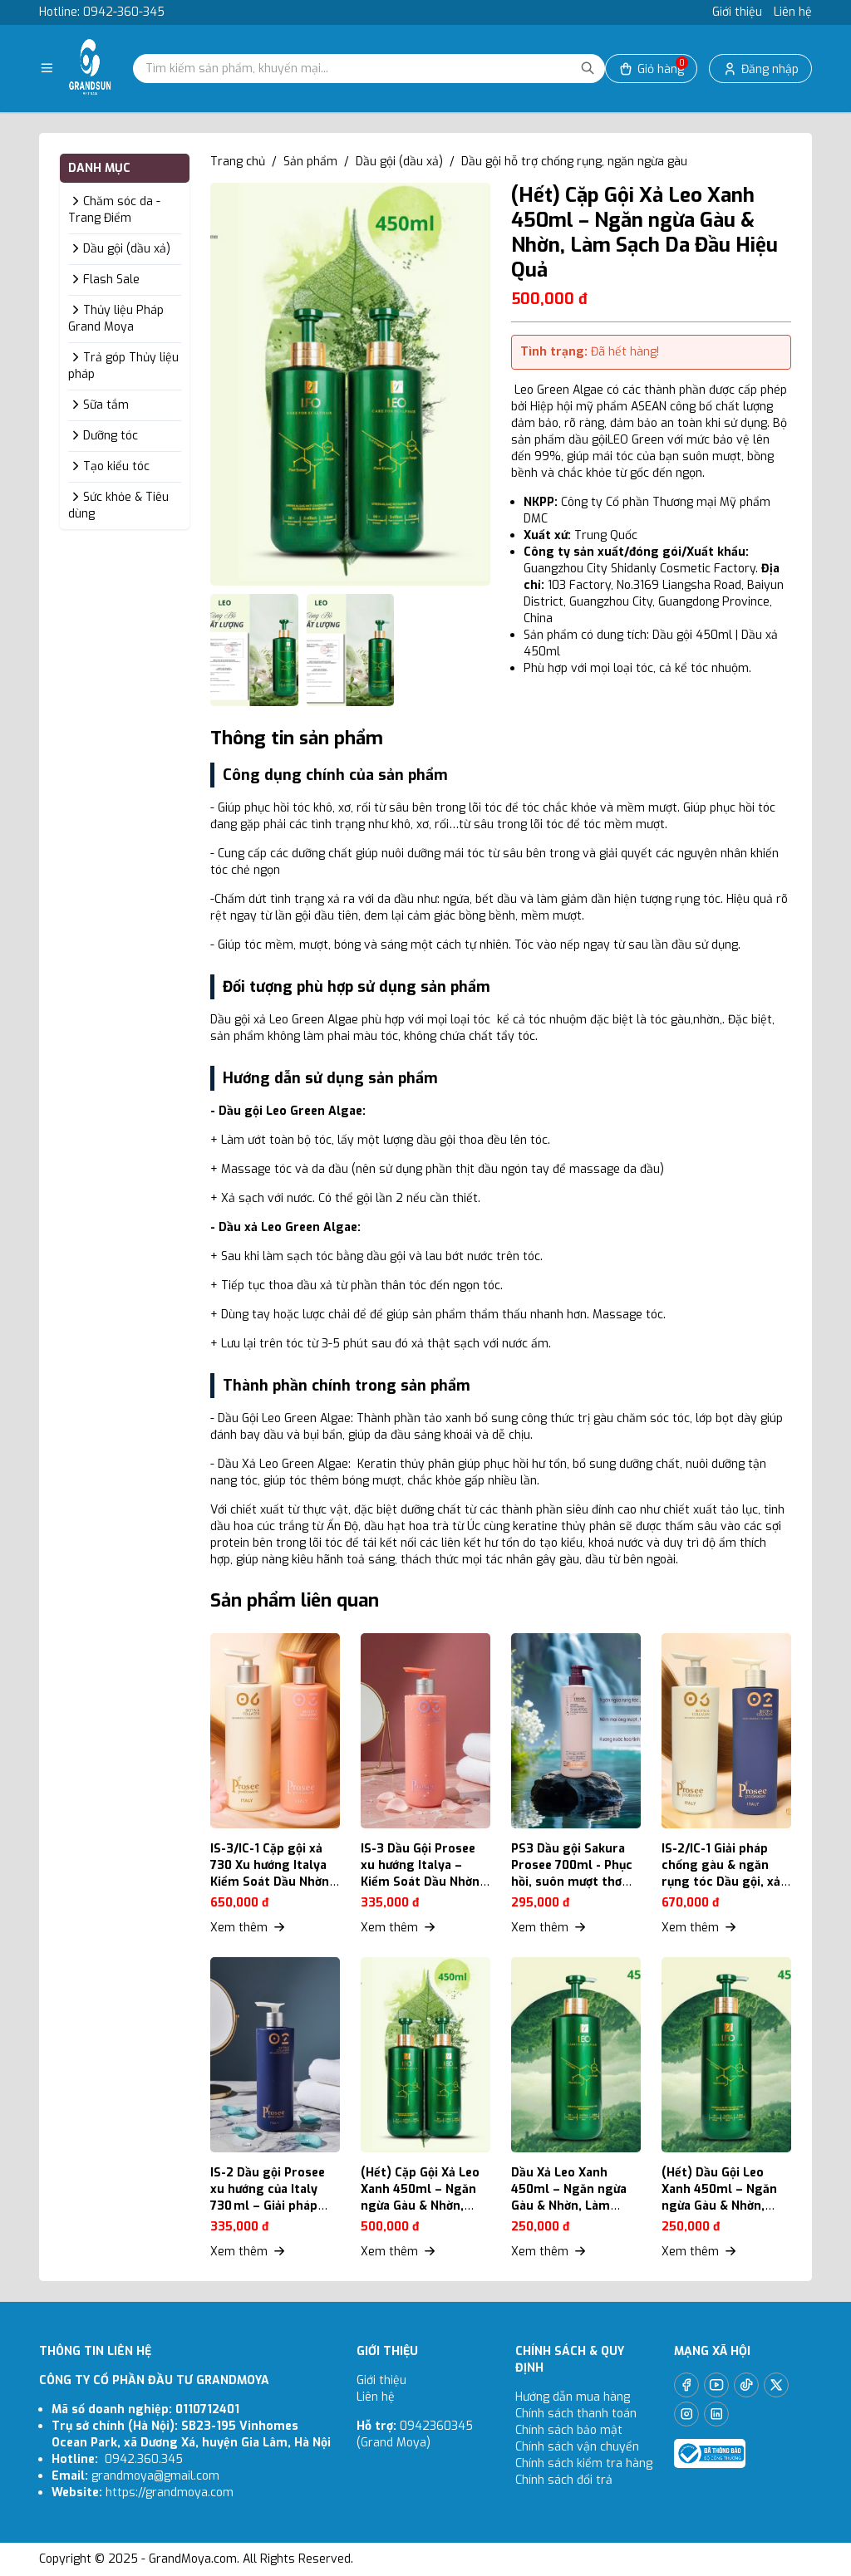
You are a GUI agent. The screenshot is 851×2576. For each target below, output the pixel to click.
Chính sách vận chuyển (578, 2447)
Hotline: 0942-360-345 (102, 12)
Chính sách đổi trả (563, 2480)
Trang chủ (237, 161)
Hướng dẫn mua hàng (572, 2397)
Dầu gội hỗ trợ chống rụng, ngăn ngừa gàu (574, 161)
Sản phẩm (310, 161)
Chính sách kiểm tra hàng (583, 2463)
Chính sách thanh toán (576, 2413)
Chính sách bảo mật (568, 2430)
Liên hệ (793, 12)
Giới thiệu (737, 12)
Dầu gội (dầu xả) (399, 161)
